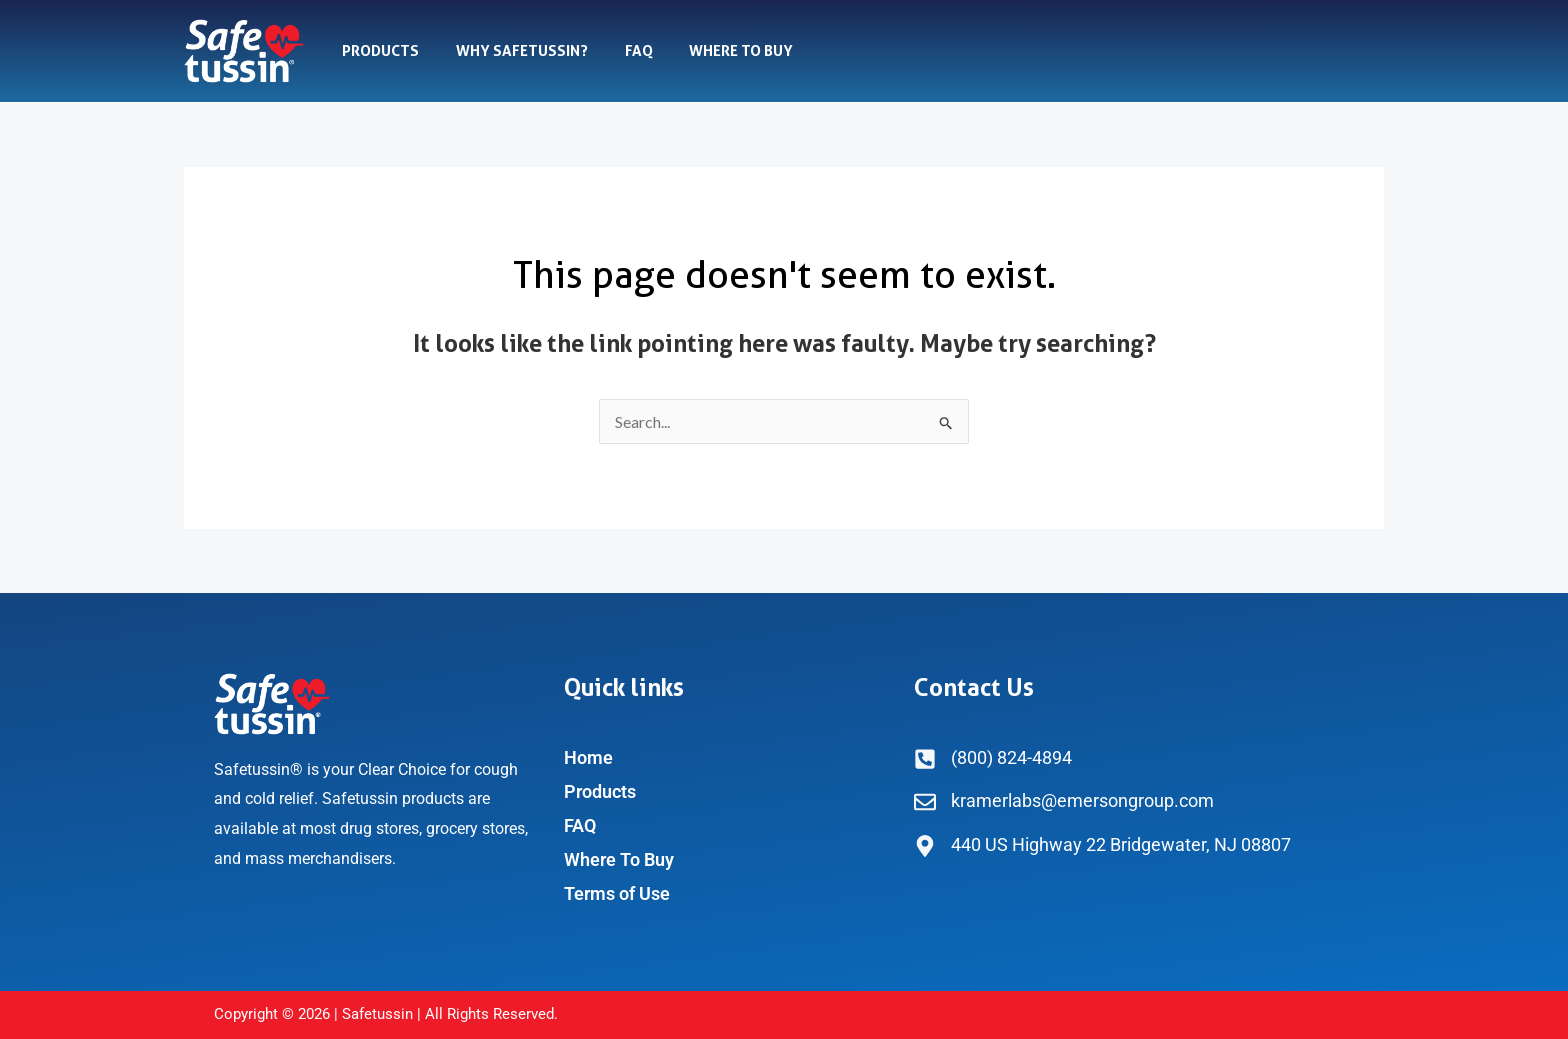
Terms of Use (617, 893)
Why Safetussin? (512, 51)
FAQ (622, 51)
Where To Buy (718, 51)
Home (588, 757)
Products (377, 51)
